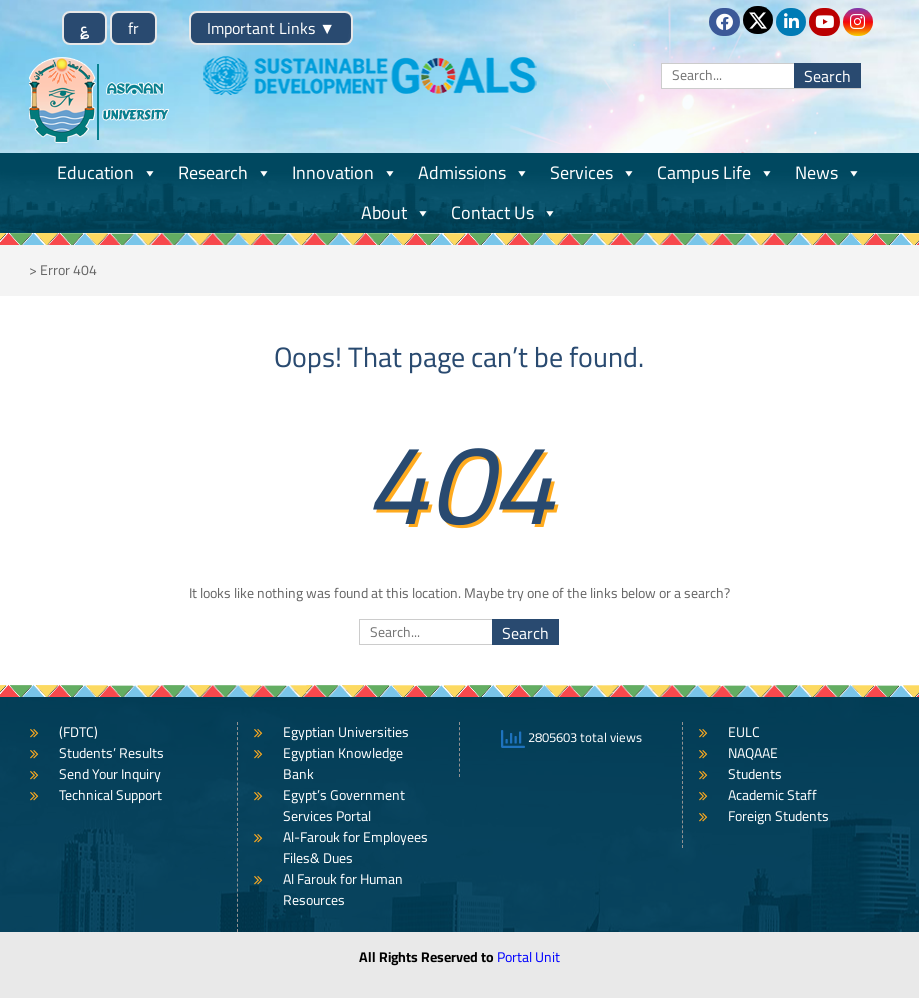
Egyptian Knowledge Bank (343, 763)
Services (593, 172)
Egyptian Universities (346, 732)
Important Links (271, 28)
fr (133, 28)
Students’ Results (111, 753)
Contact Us (504, 212)
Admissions (474, 172)
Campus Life (716, 172)
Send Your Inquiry (110, 774)
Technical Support (110, 795)
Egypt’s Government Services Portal (344, 805)
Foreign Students (778, 816)
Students (755, 774)
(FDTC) (78, 732)
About (396, 212)
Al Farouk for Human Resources (343, 889)
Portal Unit (528, 957)
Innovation (345, 172)
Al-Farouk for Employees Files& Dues (355, 847)
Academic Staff (772, 795)
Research (225, 172)
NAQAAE (753, 753)
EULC (744, 732)
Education (107, 172)
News (828, 172)
